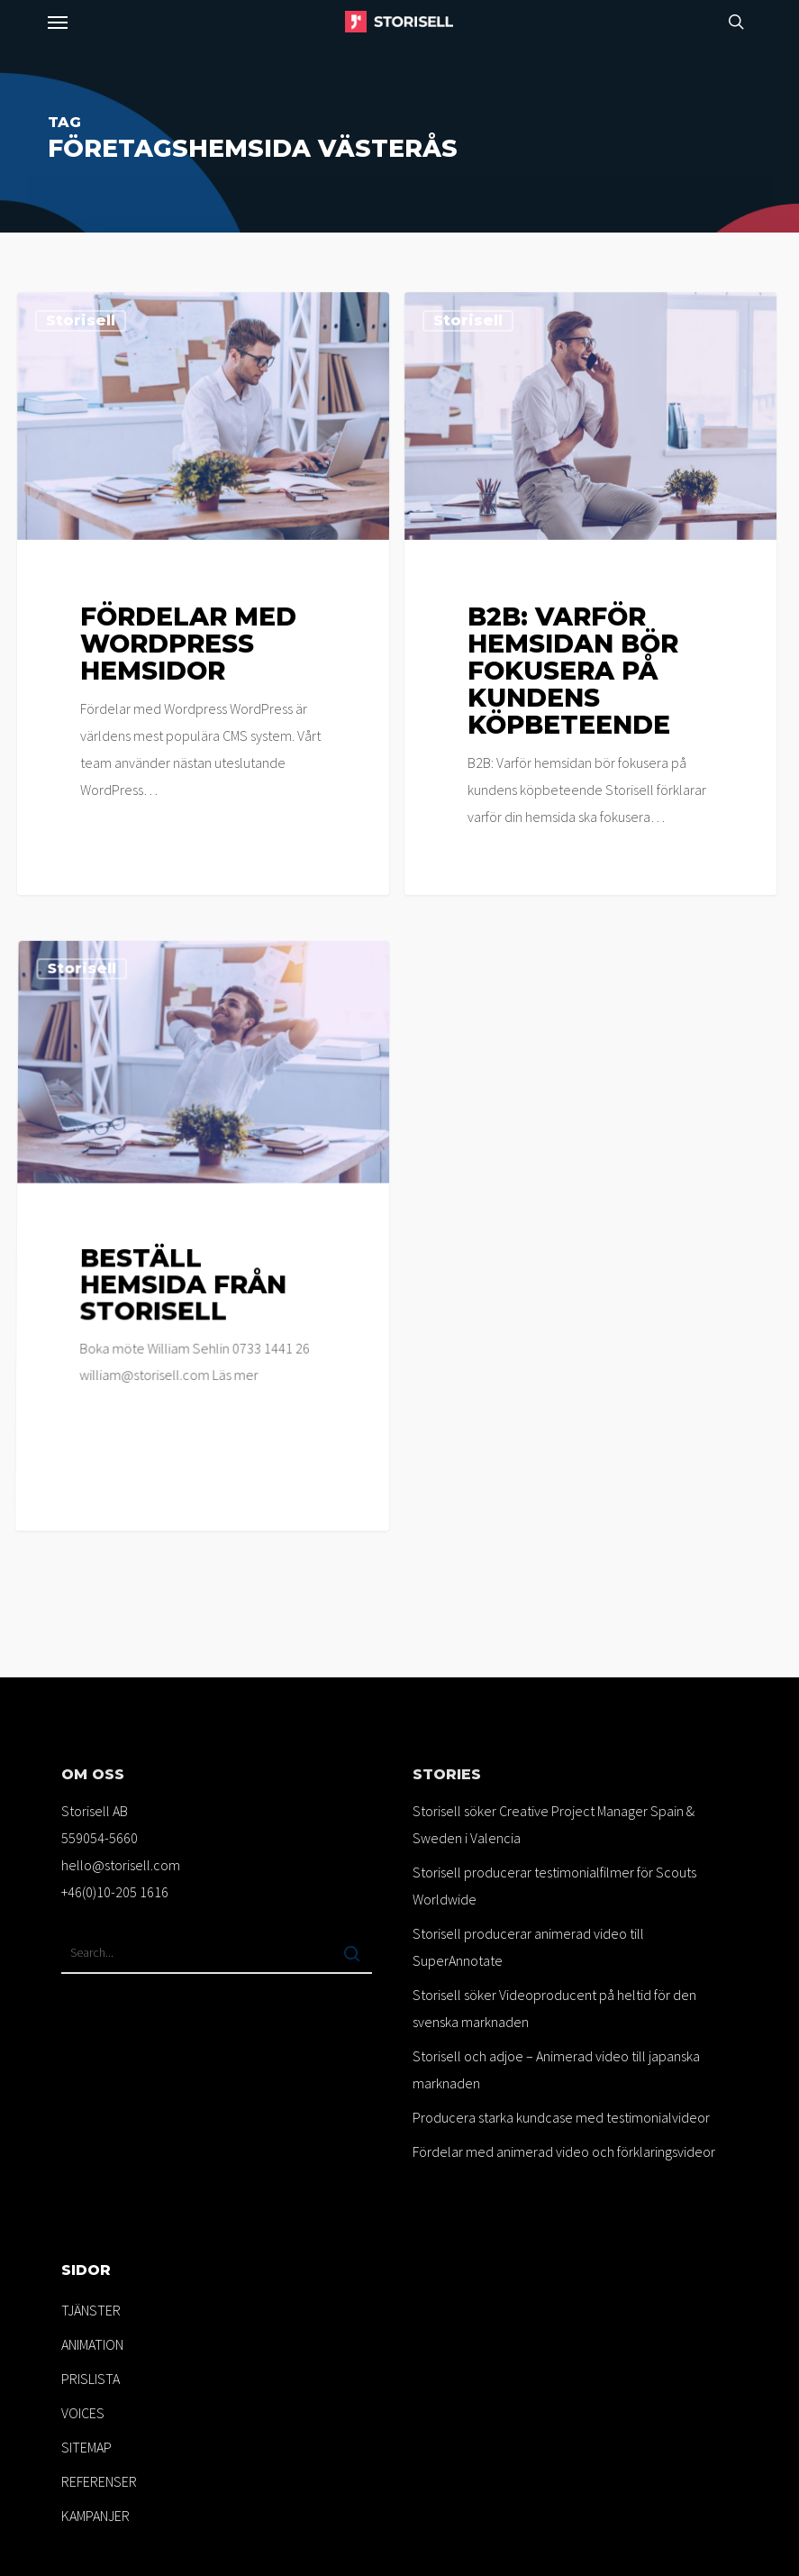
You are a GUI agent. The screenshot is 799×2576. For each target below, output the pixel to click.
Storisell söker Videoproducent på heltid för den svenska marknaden (554, 2008)
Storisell (80, 320)
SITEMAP (86, 2447)
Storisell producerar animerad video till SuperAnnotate (528, 1946)
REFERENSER (99, 2481)
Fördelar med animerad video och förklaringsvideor (564, 2151)
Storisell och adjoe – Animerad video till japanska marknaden (556, 2069)
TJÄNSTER (91, 2310)
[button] (58, 22)
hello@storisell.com (120, 1865)
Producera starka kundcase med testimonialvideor (561, 2117)
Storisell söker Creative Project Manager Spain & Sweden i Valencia (554, 1824)
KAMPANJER (95, 2516)
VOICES (82, 2413)
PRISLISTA (90, 2379)
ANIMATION (92, 2344)
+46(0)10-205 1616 (114, 1892)
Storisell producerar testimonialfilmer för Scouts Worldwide (554, 1885)
